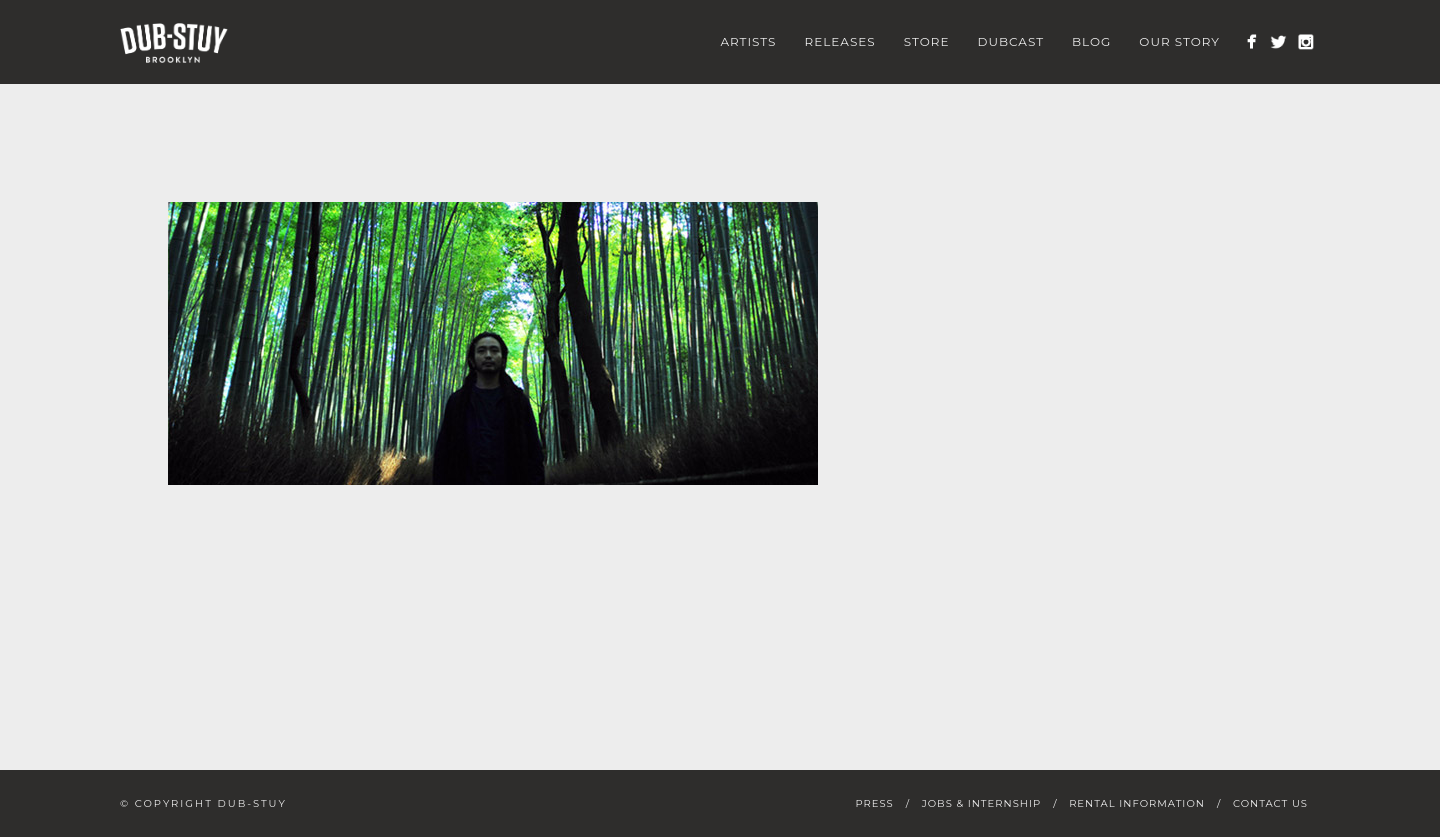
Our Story (1179, 41)
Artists (748, 41)
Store (927, 41)
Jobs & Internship (981, 803)
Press (874, 803)
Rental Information (1137, 803)
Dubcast (1011, 41)
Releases (840, 41)
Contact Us (1270, 803)
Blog (1091, 41)
